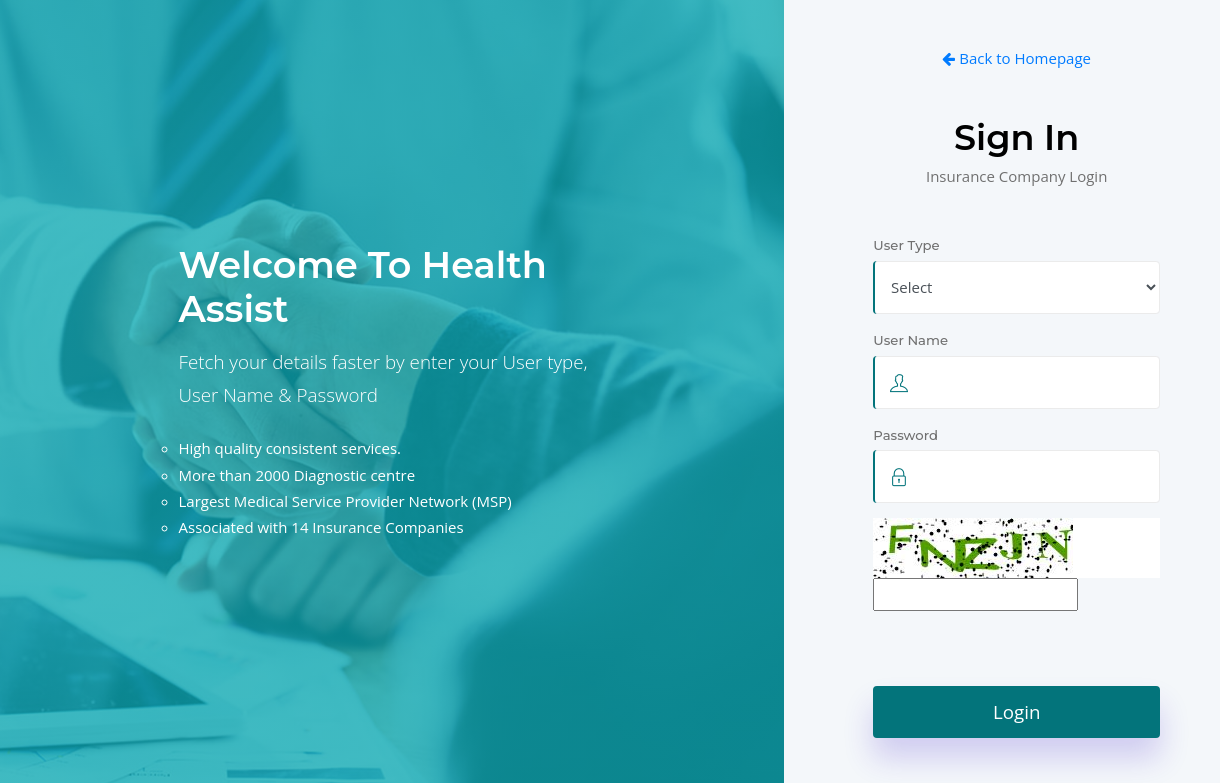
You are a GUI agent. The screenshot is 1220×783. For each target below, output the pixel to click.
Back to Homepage (1016, 58)
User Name (913, 340)
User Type (906, 245)
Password (908, 435)
